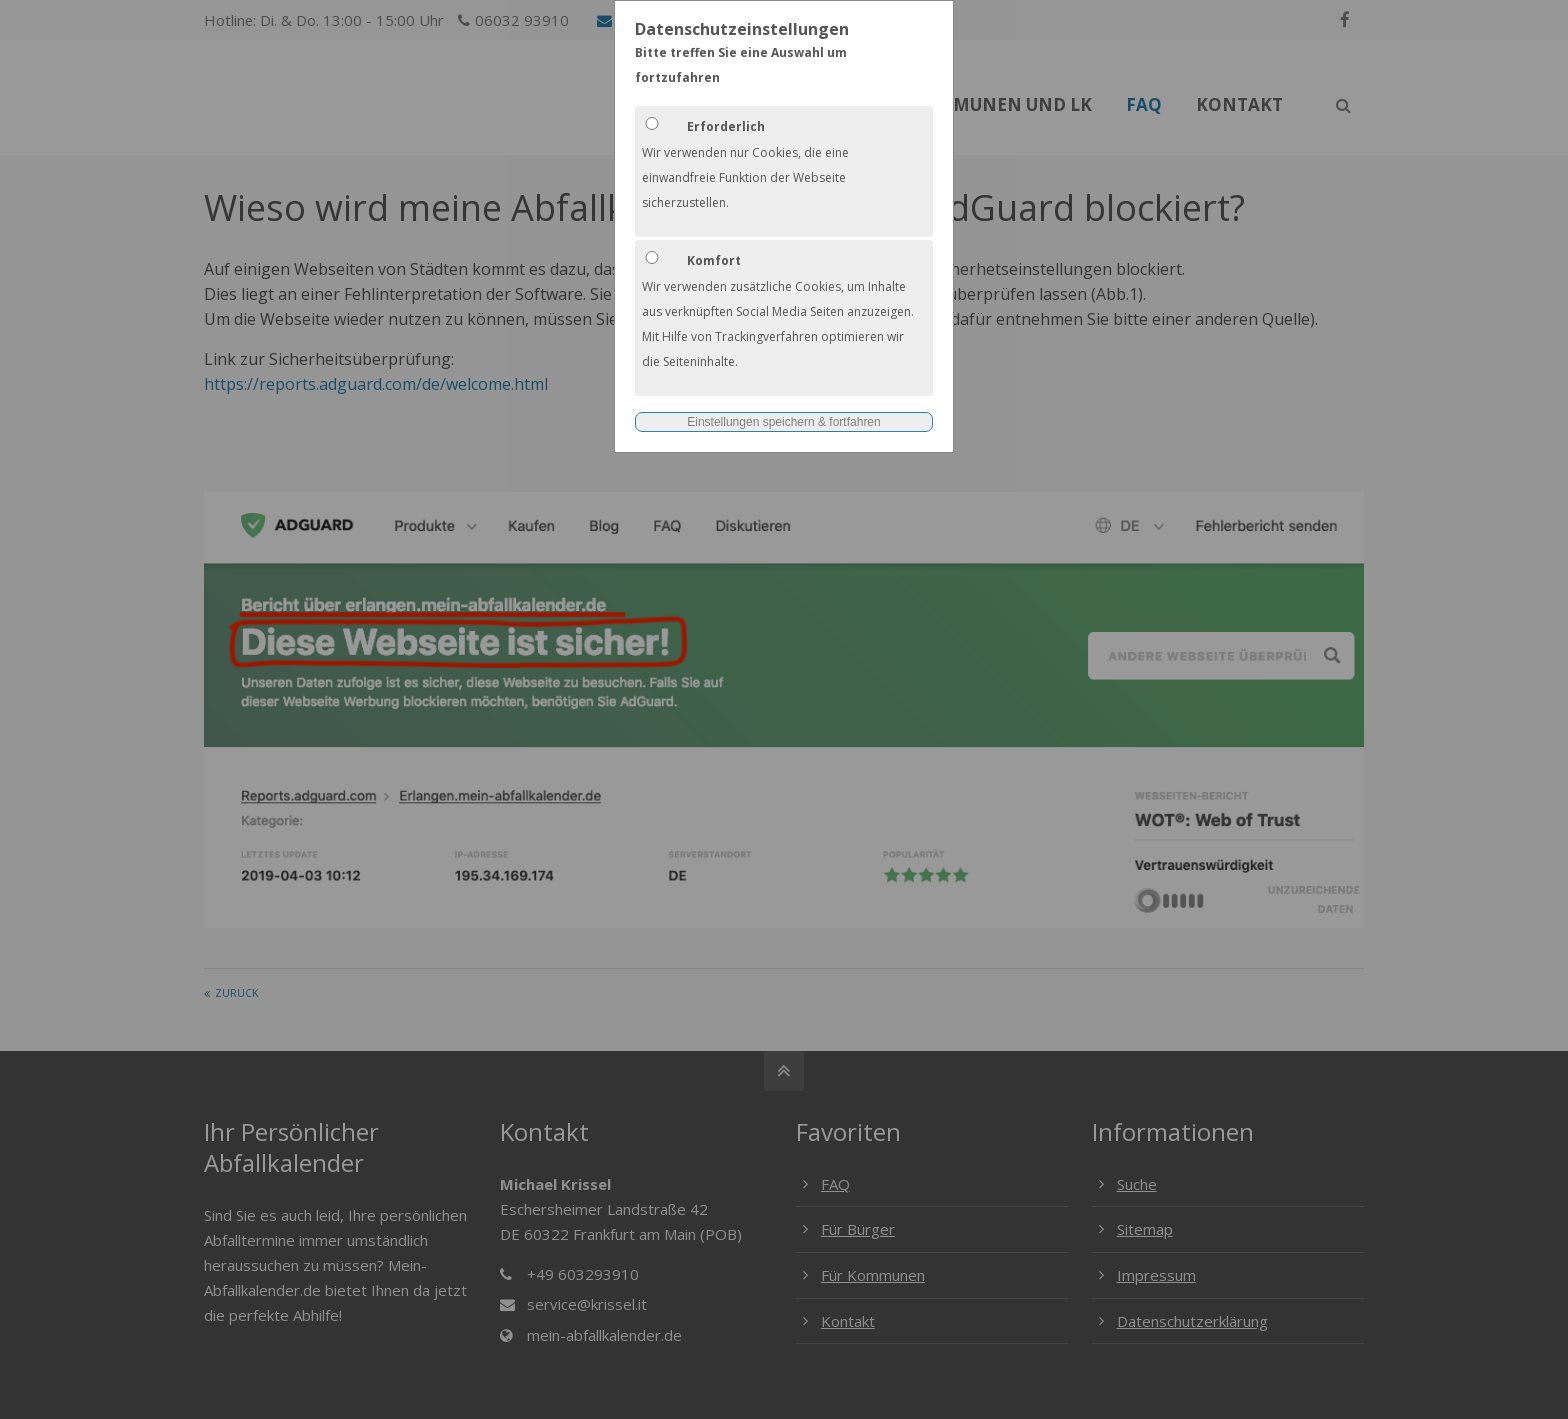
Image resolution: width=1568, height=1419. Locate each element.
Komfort (714, 260)
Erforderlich (726, 126)
